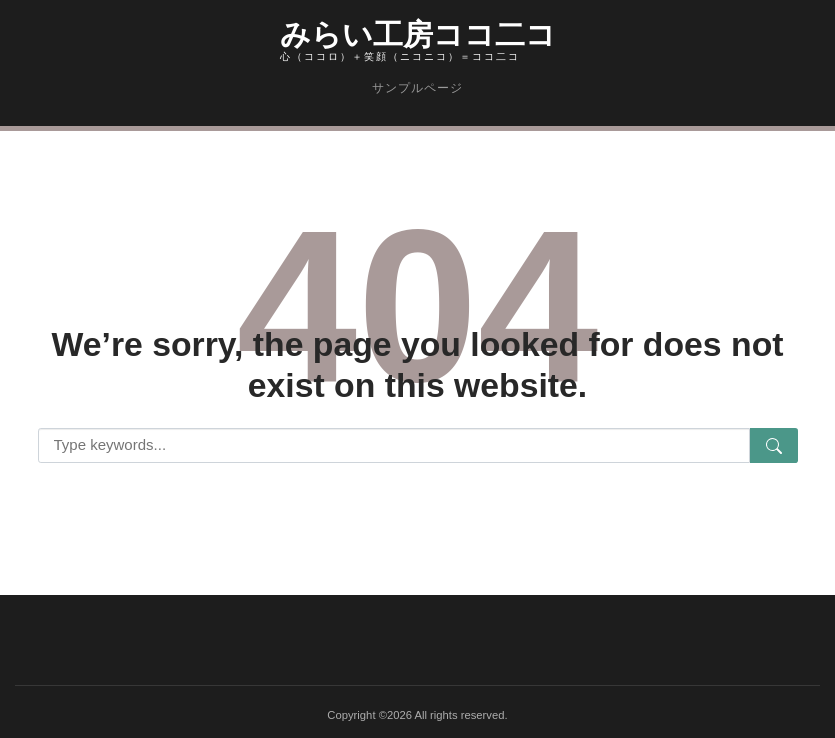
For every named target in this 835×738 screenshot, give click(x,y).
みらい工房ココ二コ (418, 31)
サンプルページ (417, 88)
